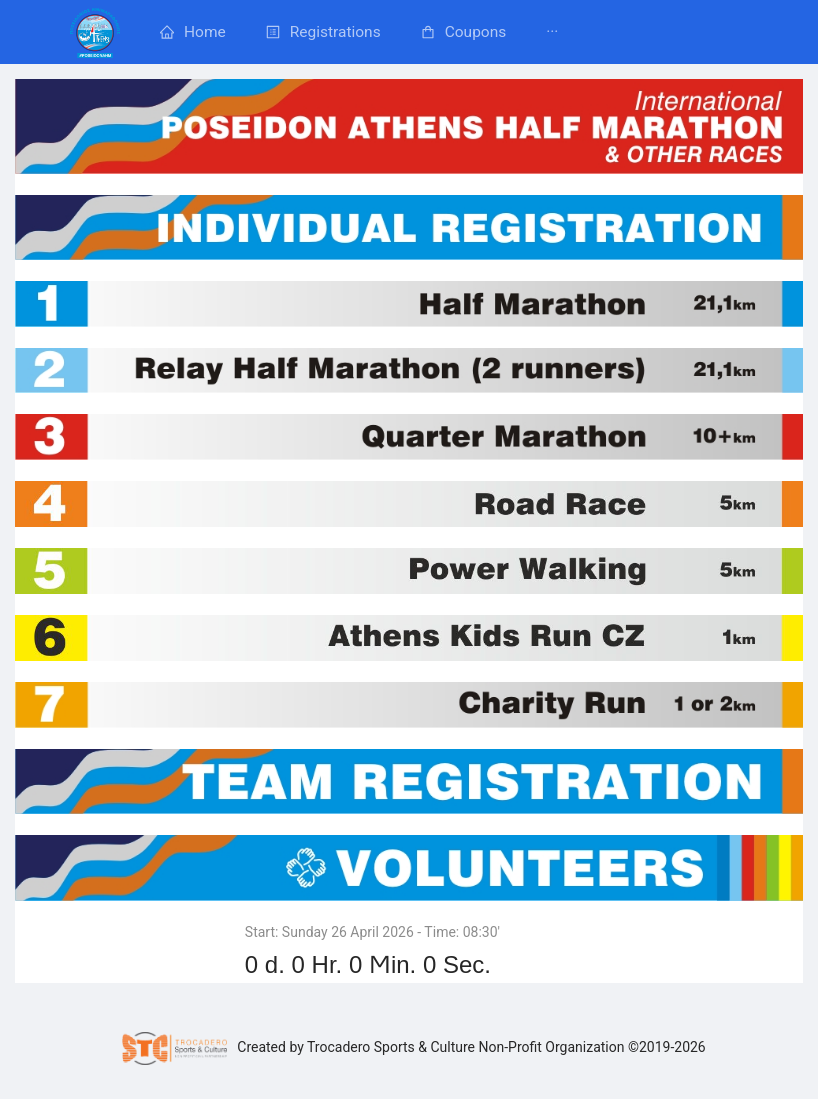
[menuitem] (95, 32)
